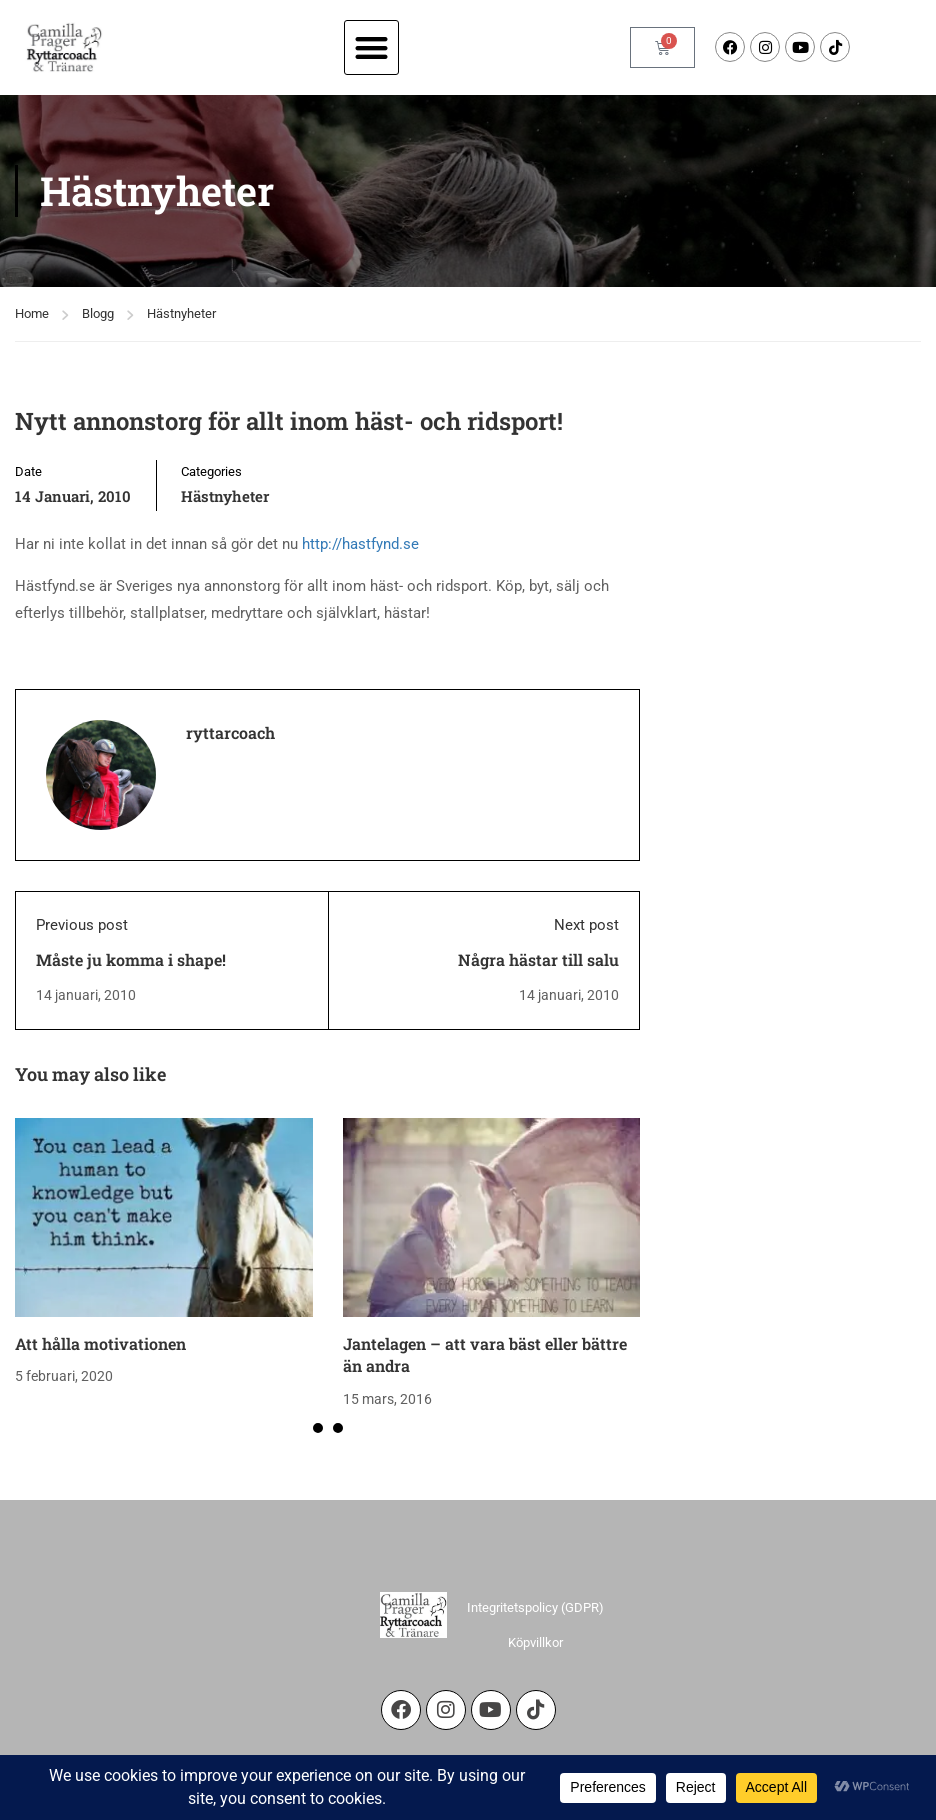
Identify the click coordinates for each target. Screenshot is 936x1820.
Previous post (82, 925)
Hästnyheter (181, 313)
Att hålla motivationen (100, 1343)
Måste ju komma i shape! (131, 959)
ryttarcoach (230, 732)
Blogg (98, 313)
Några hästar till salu (538, 959)
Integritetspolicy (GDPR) (535, 1607)
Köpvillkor (535, 1642)
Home (32, 313)
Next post (586, 925)
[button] (371, 47)
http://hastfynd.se (360, 544)
